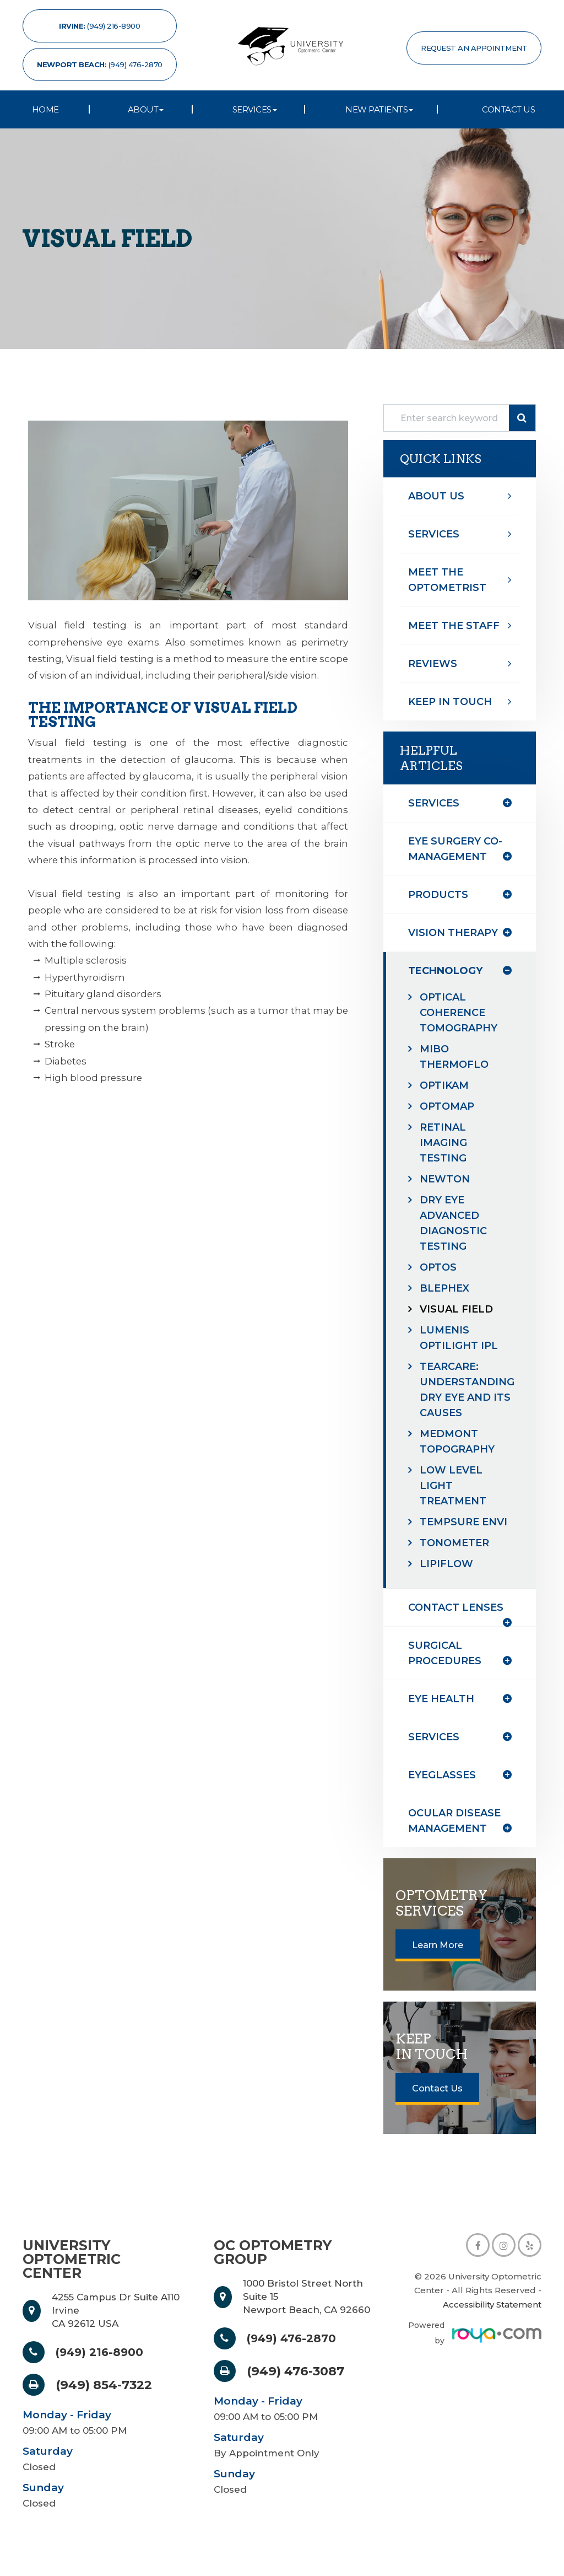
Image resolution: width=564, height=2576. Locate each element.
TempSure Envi (451, 1529)
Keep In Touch (452, 701)
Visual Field (458, 1309)
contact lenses (458, 1622)
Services (435, 534)
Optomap (449, 1106)
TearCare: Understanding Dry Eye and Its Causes (465, 1389)
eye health (443, 1714)
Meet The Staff (455, 625)
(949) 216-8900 (103, 2367)
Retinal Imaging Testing (445, 1142)
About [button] (146, 109)
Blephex (446, 1288)
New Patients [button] (379, 109)
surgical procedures (447, 1668)
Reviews (434, 663)
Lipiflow (448, 1579)
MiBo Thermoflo (456, 1056)
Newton (446, 1179)
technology (449, 970)
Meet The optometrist (448, 580)
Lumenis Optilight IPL (460, 1338)
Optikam (445, 1085)
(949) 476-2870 (296, 2353)
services (435, 1752)
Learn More (437, 1960)
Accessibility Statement (492, 2319)
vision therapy (455, 932)
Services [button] (254, 109)
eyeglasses (443, 1790)
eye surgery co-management (457, 849)
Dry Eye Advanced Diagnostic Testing (455, 1222)
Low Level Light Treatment (455, 1485)
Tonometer (456, 1558)
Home (45, 109)
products (439, 894)
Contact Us (508, 109)
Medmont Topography (460, 1441)
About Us (437, 496)
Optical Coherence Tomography (461, 1012)
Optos (439, 1267)
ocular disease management (456, 1836)
